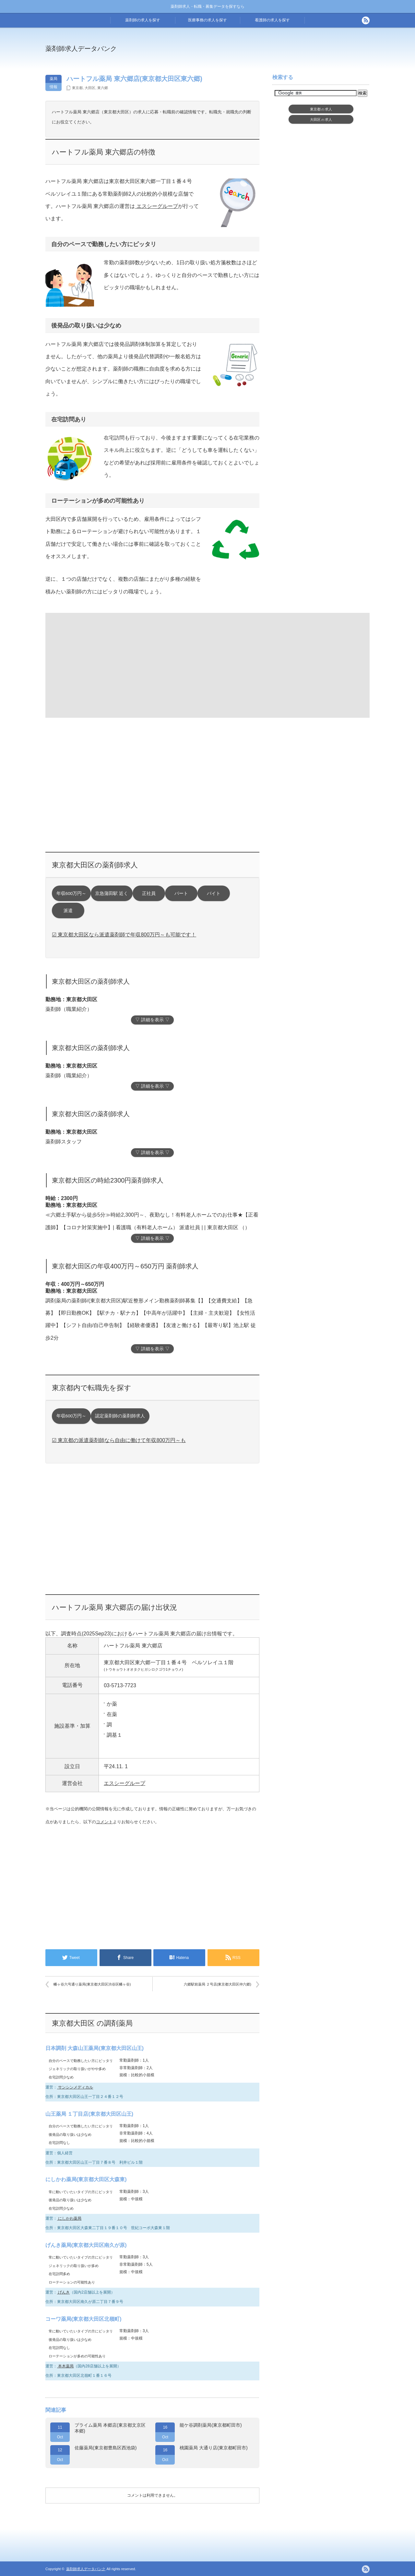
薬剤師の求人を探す (142, 20)
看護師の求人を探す (272, 20)
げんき (63, 2292)
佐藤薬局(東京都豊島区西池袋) (105, 2447)
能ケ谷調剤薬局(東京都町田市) (211, 2425)
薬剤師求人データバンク (81, 48)
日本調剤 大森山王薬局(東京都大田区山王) (94, 2048)
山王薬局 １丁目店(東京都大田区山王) (89, 2114)
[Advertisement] (261, 53)
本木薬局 (65, 2366)
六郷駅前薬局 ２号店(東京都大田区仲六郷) (217, 1984)
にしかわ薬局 (69, 2218)
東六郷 (102, 88)
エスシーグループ (156, 206)
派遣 (68, 910)
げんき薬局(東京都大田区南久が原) (86, 2245)
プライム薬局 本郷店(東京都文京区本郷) (110, 2427)
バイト (213, 893)
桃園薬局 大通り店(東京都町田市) (213, 2447)
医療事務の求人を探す (207, 20)
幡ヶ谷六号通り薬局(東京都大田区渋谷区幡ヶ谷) (92, 1984)
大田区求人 (321, 119)
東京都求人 (321, 109)
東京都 (77, 88)
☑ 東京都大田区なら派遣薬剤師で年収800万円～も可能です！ (124, 934)
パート (181, 893)
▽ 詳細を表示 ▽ (152, 1019)
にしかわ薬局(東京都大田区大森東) (86, 2179)
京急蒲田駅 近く (111, 893)
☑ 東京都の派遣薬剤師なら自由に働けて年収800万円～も (119, 1440)
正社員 (149, 893)
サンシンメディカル (75, 2087)
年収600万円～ (71, 893)
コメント (104, 1821)
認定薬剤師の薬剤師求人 (120, 1416)
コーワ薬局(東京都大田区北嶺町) (83, 2319)
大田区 (90, 88)
